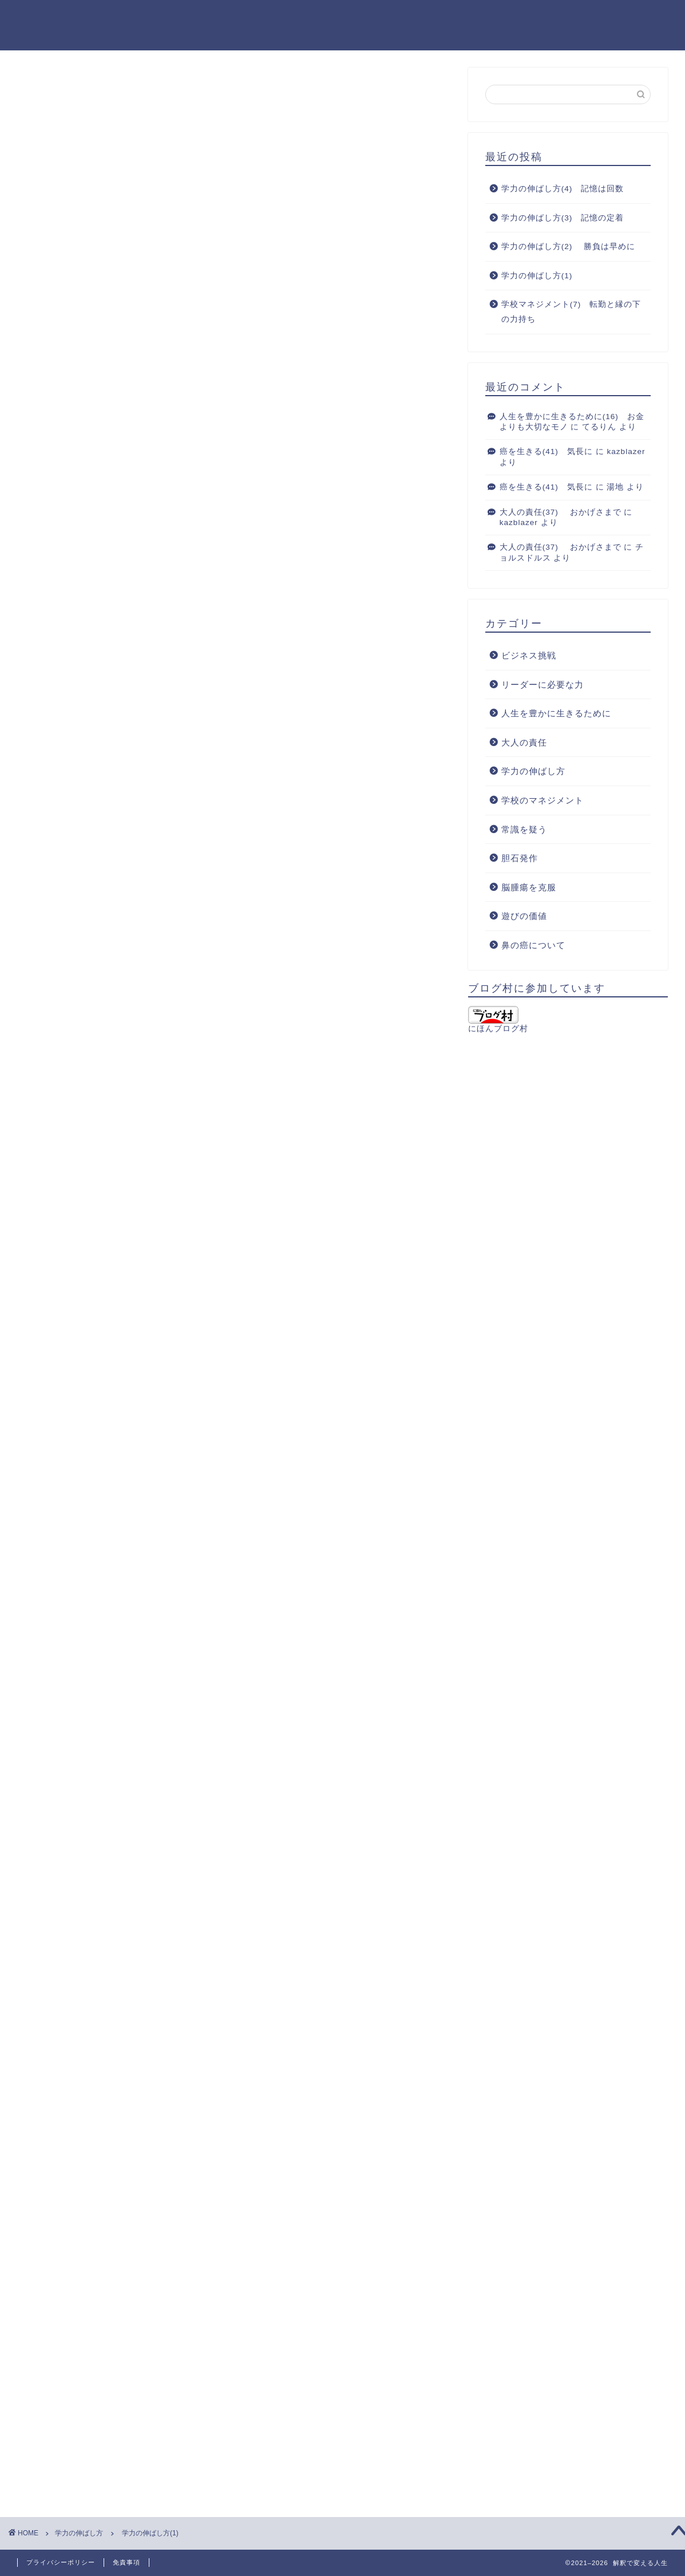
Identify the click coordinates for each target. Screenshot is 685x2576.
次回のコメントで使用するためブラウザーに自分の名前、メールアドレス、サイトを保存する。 (228, 2286)
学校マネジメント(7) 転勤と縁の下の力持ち (571, 312)
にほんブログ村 (498, 1019)
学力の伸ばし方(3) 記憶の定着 (562, 218)
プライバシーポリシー (60, 2562)
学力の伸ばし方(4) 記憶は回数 (562, 188)
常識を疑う (524, 829)
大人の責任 (524, 742)
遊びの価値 (524, 916)
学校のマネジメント (542, 800)
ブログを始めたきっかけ (542, 18)
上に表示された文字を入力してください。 (104, 2333)
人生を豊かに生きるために (556, 713)
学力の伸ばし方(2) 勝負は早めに (568, 246)
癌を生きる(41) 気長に (546, 451)
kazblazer (626, 451)
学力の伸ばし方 (62, 89)
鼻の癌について (533, 945)
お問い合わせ (637, 18)
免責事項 (126, 2562)
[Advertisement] (234, 800)
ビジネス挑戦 (528, 655)
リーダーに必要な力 (542, 684)
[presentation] (90, 2408)
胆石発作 (519, 858)
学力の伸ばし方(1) (537, 275)
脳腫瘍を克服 (528, 887)
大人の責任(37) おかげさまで (560, 512)
